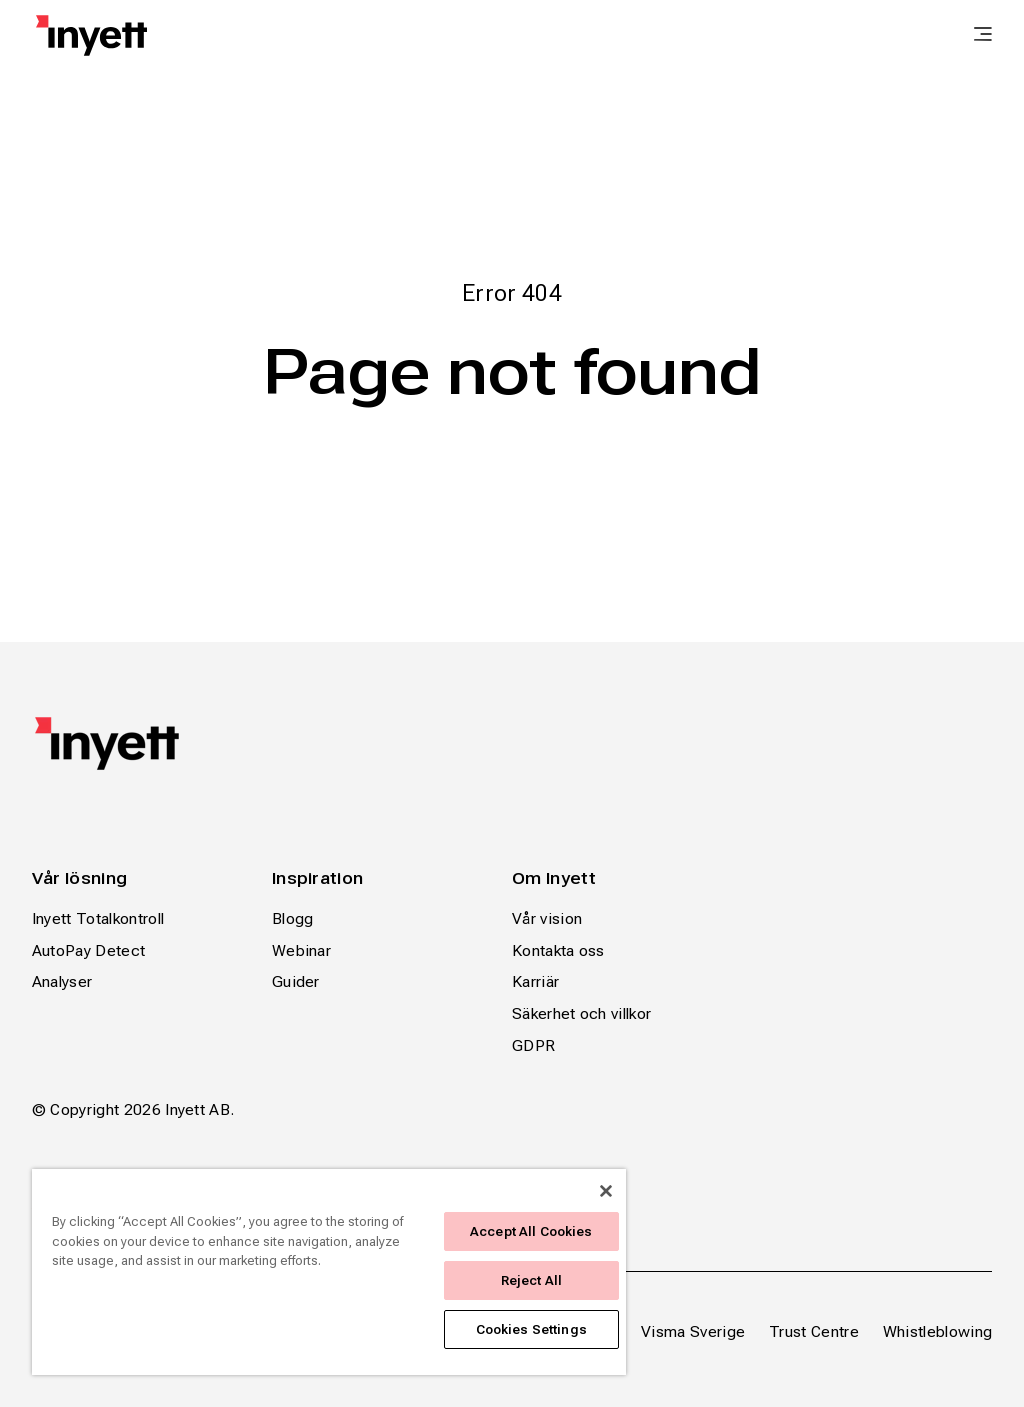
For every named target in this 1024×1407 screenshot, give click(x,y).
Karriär (535, 981)
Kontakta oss (558, 950)
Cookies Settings (531, 1329)
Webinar (301, 950)
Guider (296, 981)
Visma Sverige (693, 1331)
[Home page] (91, 35)
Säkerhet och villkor (581, 1013)
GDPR (533, 1045)
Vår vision (547, 918)
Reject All (531, 1280)
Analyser (62, 981)
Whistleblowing (937, 1331)
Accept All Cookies (531, 1231)
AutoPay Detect (88, 950)
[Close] (606, 1191)
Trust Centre (814, 1331)
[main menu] (983, 36)
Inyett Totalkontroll (98, 918)
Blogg (293, 918)
